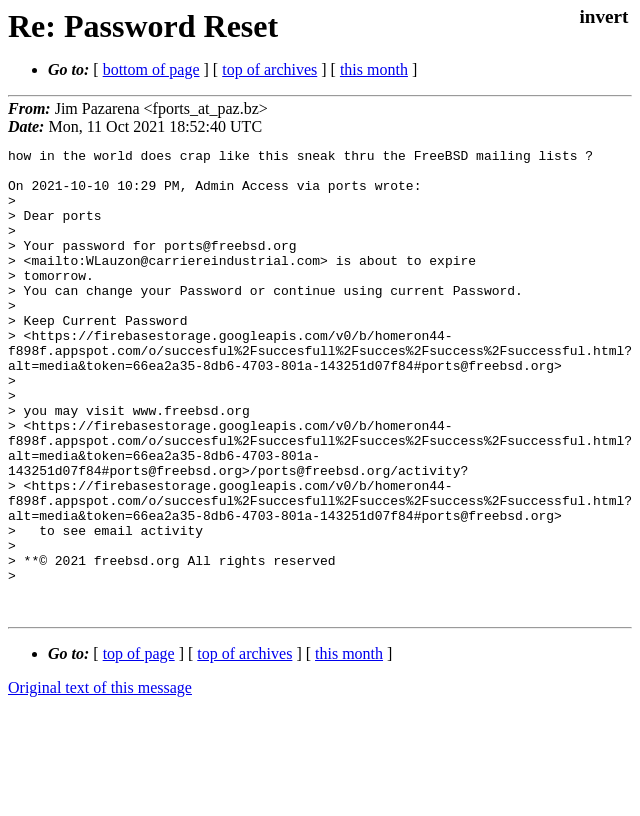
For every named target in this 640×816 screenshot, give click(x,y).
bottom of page (151, 69)
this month (374, 69)
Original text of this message (100, 780)
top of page (139, 746)
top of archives (269, 69)
